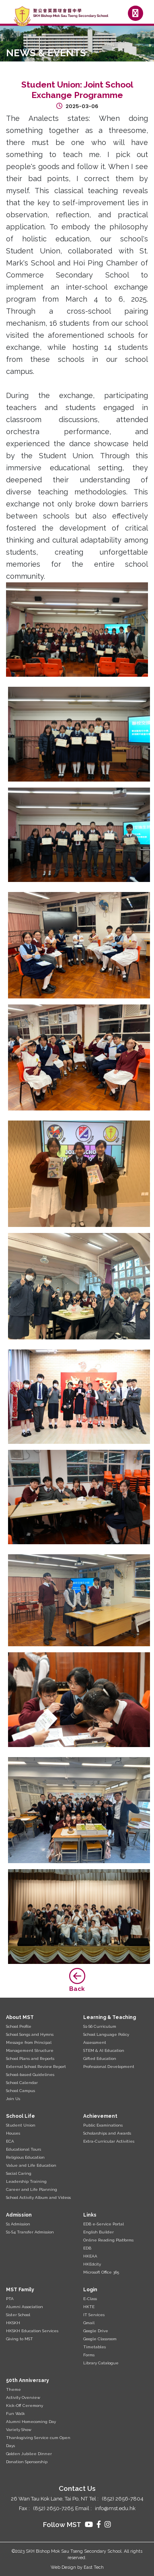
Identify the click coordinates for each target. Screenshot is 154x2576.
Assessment (94, 2042)
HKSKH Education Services (32, 2331)
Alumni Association (24, 2307)
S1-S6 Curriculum (99, 2026)
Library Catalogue (101, 2363)
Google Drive (95, 2331)
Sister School (18, 2315)
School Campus (20, 2090)
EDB (87, 2248)
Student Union (20, 2125)
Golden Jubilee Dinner (29, 2453)
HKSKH (13, 2323)
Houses (13, 2133)
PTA (10, 2298)
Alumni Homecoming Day (31, 2421)
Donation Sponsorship (26, 2462)
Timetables (94, 2347)
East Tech (94, 2567)
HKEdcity (92, 2264)
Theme (13, 2389)
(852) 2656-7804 (123, 2499)
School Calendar (22, 2082)
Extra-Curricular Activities (108, 2141)
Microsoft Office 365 (101, 2272)
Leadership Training (26, 2181)
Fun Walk (15, 2413)
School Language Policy (106, 2034)
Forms (88, 2355)
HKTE (88, 2307)
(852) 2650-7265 (53, 2508)
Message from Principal (28, 2042)
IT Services (94, 2315)
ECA (10, 2141)
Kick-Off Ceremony (24, 2405)
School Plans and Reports (30, 2058)
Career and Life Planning (31, 2189)
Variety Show (18, 2429)
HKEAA (90, 2256)
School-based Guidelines (30, 2074)
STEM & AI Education (103, 2050)
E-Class (90, 2298)
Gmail (88, 2323)
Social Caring (18, 2173)
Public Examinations (103, 2125)
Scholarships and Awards (107, 2133)
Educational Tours (23, 2149)
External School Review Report (36, 2066)
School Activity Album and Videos (38, 2197)
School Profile (18, 2026)
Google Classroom (100, 2339)
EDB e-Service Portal (103, 2224)
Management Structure (29, 2050)
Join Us (13, 2098)
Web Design (63, 2567)
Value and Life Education (31, 2165)
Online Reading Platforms (108, 2240)
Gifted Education (99, 2058)
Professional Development (108, 2066)
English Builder (98, 2232)
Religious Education (25, 2157)
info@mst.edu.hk (115, 2508)
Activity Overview (23, 2397)
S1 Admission (18, 2224)
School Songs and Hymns (29, 2034)
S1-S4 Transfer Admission (30, 2232)
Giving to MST (19, 2339)
